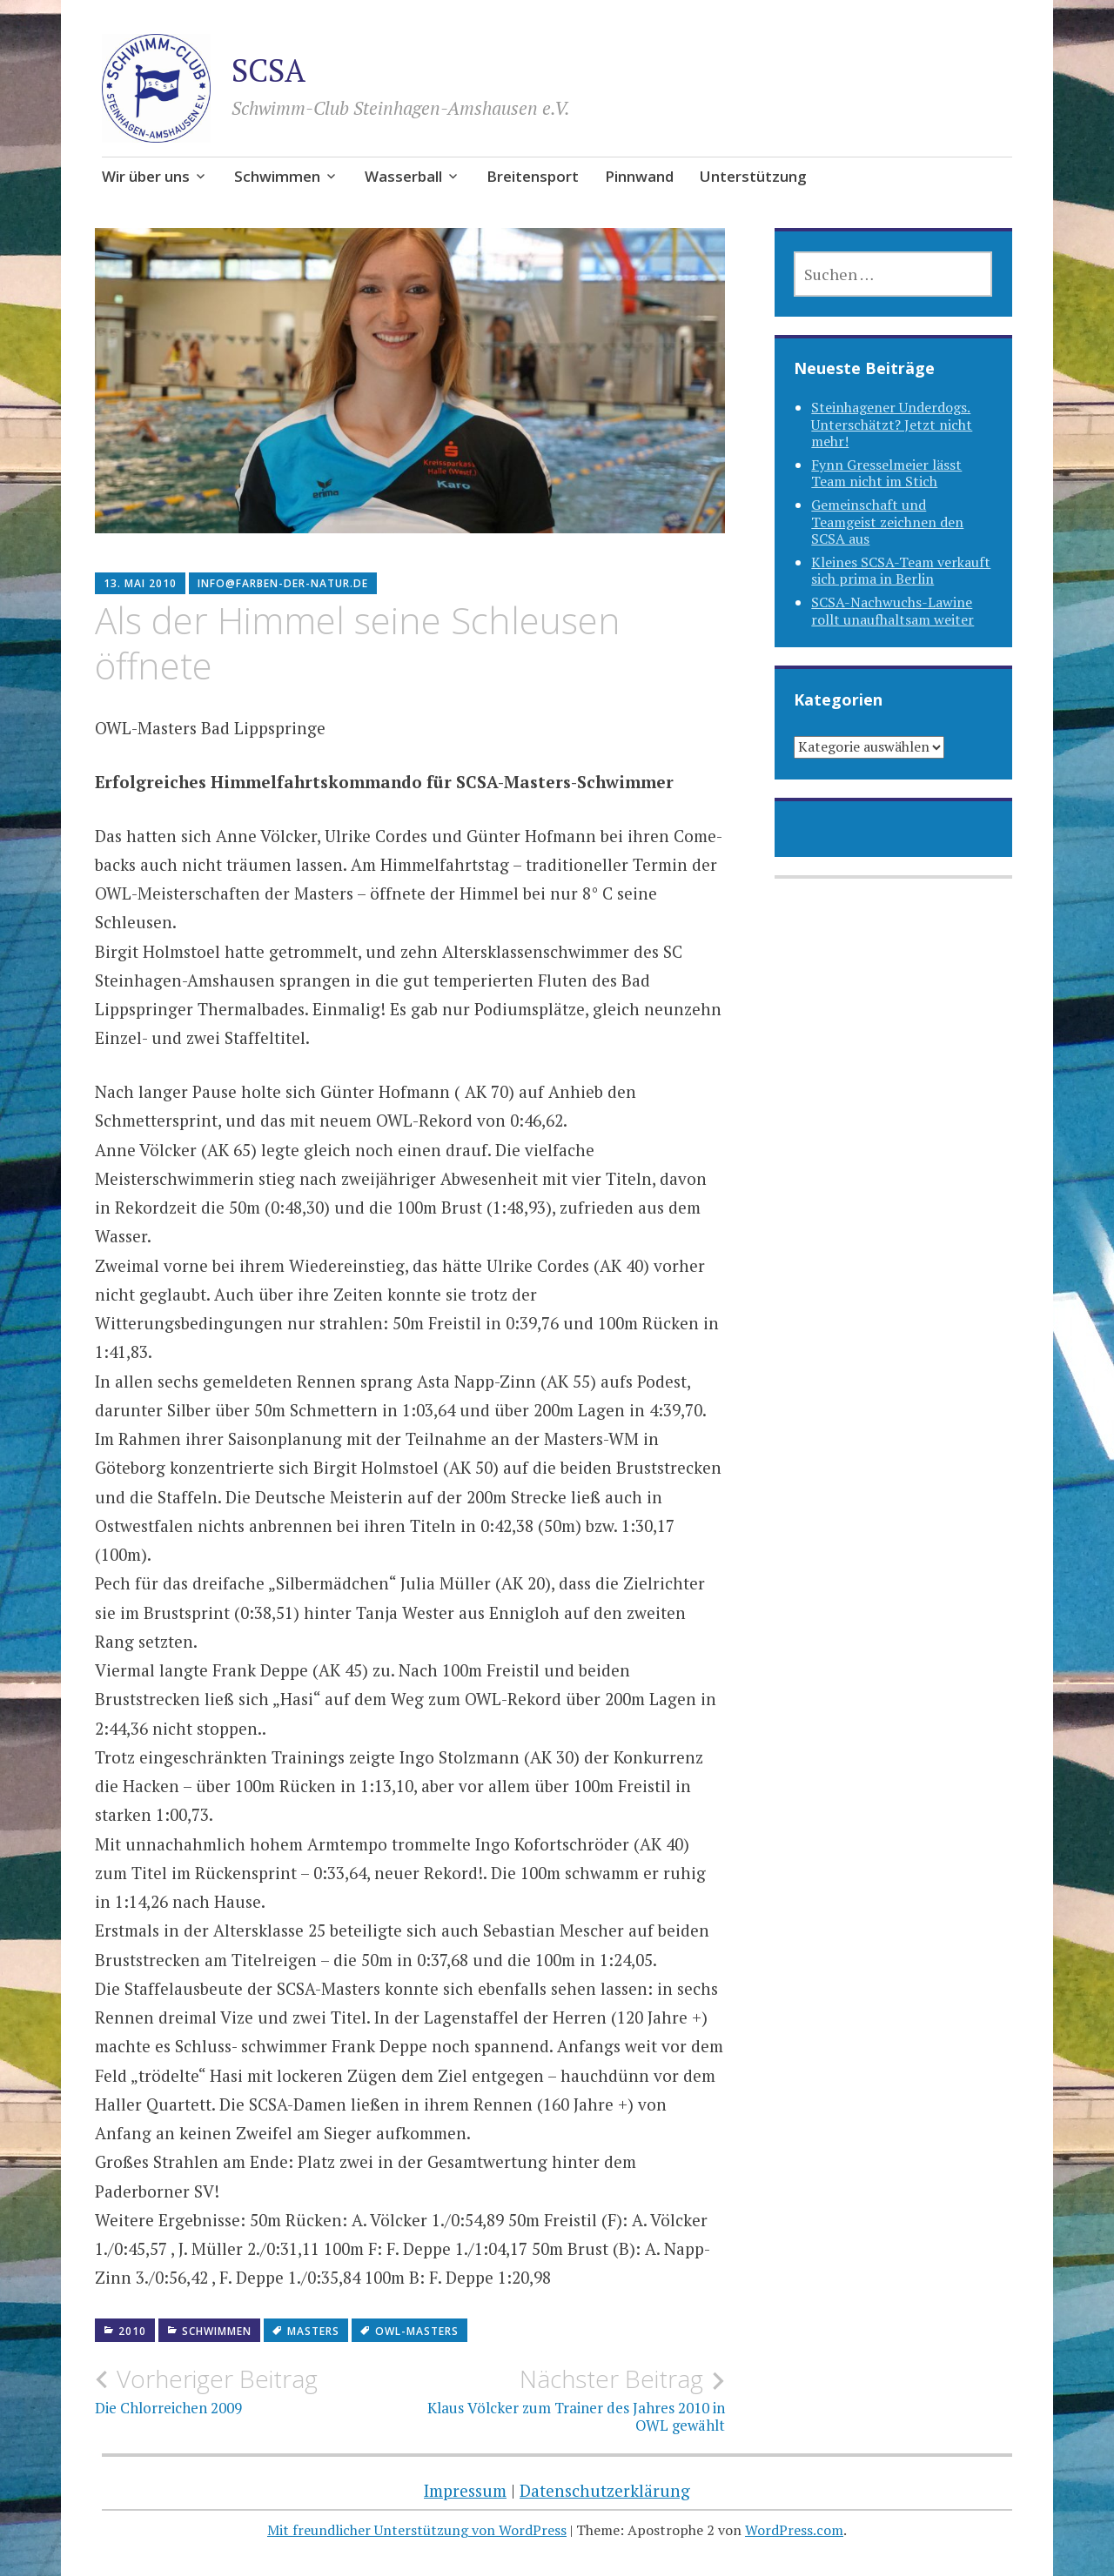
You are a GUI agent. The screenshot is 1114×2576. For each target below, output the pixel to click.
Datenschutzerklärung (605, 2490)
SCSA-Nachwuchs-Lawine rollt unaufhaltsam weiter (892, 610)
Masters (313, 2331)
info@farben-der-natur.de (283, 583)
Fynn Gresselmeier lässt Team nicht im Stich (886, 473)
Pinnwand (639, 176)
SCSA (268, 70)
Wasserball (403, 176)
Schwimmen (277, 176)
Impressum (465, 2490)
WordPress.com (794, 2529)
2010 (132, 2331)
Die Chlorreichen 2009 (252, 2391)
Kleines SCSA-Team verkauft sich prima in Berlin (900, 570)
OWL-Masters (417, 2331)
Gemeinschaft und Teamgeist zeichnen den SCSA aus (887, 521)
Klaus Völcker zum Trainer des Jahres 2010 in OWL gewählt (567, 2399)
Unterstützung (753, 176)
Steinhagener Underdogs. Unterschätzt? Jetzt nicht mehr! (891, 424)
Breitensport (533, 176)
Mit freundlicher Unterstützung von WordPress (417, 2529)
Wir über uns (146, 176)
